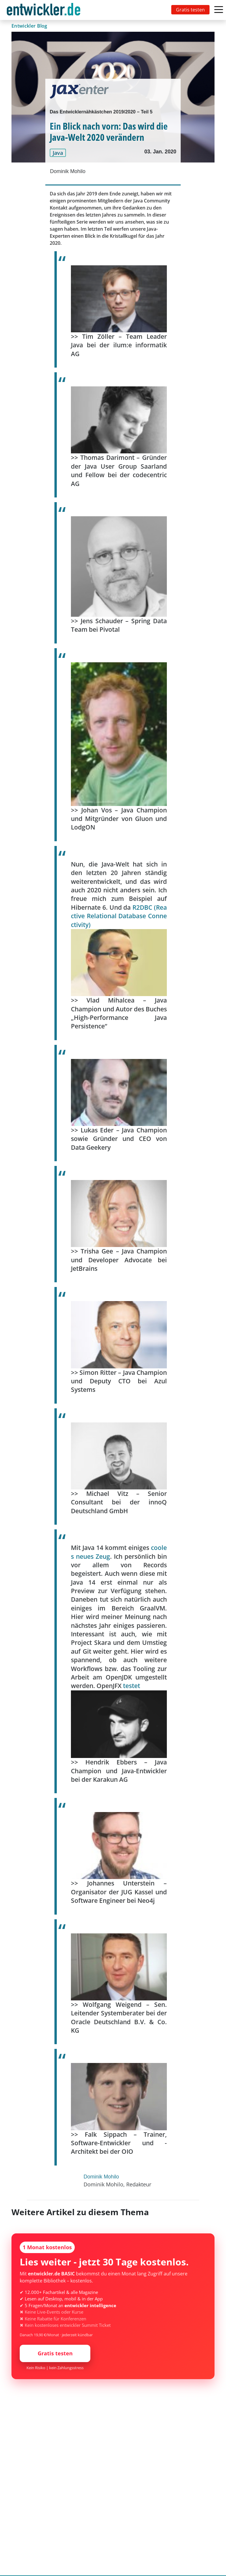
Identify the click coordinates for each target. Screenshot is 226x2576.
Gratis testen (190, 9)
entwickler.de (43, 11)
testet (131, 1686)
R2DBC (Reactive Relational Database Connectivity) (119, 916)
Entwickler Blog (29, 26)
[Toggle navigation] (44, 10)
